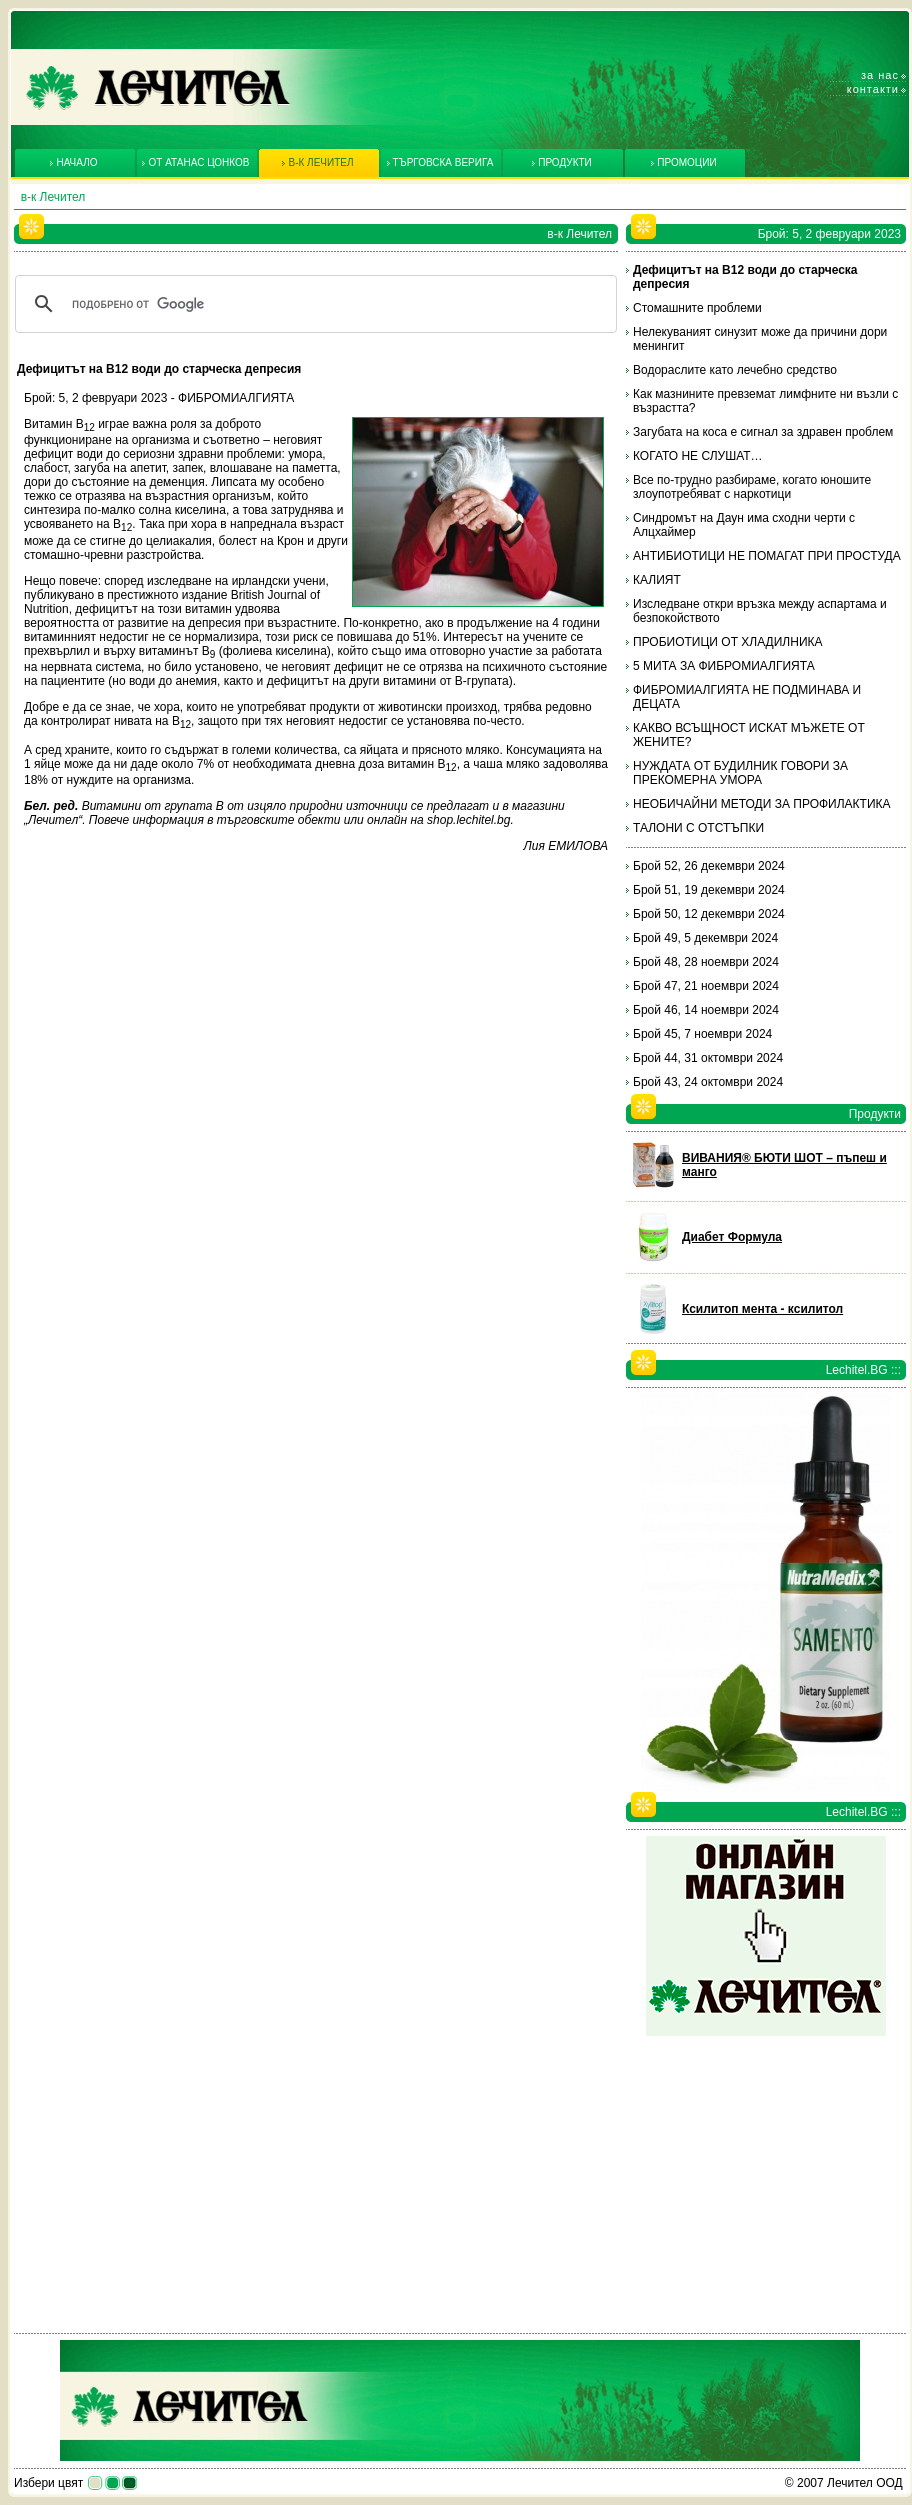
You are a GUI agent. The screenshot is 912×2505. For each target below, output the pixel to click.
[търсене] (313, 304)
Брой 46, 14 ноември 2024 (706, 1010)
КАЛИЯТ (657, 580)
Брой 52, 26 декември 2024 (709, 866)
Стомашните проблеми (697, 308)
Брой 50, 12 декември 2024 (709, 914)
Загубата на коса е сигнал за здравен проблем (763, 432)
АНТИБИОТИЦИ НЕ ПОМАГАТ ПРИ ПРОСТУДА (767, 556)
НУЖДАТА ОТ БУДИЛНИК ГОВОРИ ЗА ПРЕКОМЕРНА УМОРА (740, 773)
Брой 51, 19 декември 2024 (709, 890)
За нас (880, 75)
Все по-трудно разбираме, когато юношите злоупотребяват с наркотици (752, 487)
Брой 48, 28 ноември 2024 (706, 962)
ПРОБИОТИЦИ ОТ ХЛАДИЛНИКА (728, 642)
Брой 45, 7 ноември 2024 (702, 1034)
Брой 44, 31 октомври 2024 (708, 1058)
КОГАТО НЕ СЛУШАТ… (698, 456)
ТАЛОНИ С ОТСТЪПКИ (698, 828)
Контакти (873, 89)
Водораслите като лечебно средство (735, 370)
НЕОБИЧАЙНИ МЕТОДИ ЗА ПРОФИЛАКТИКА (762, 804)
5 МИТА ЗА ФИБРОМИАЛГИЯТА (724, 666)
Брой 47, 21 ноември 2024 (706, 986)
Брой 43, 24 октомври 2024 (708, 1082)
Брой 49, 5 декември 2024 (705, 938)
